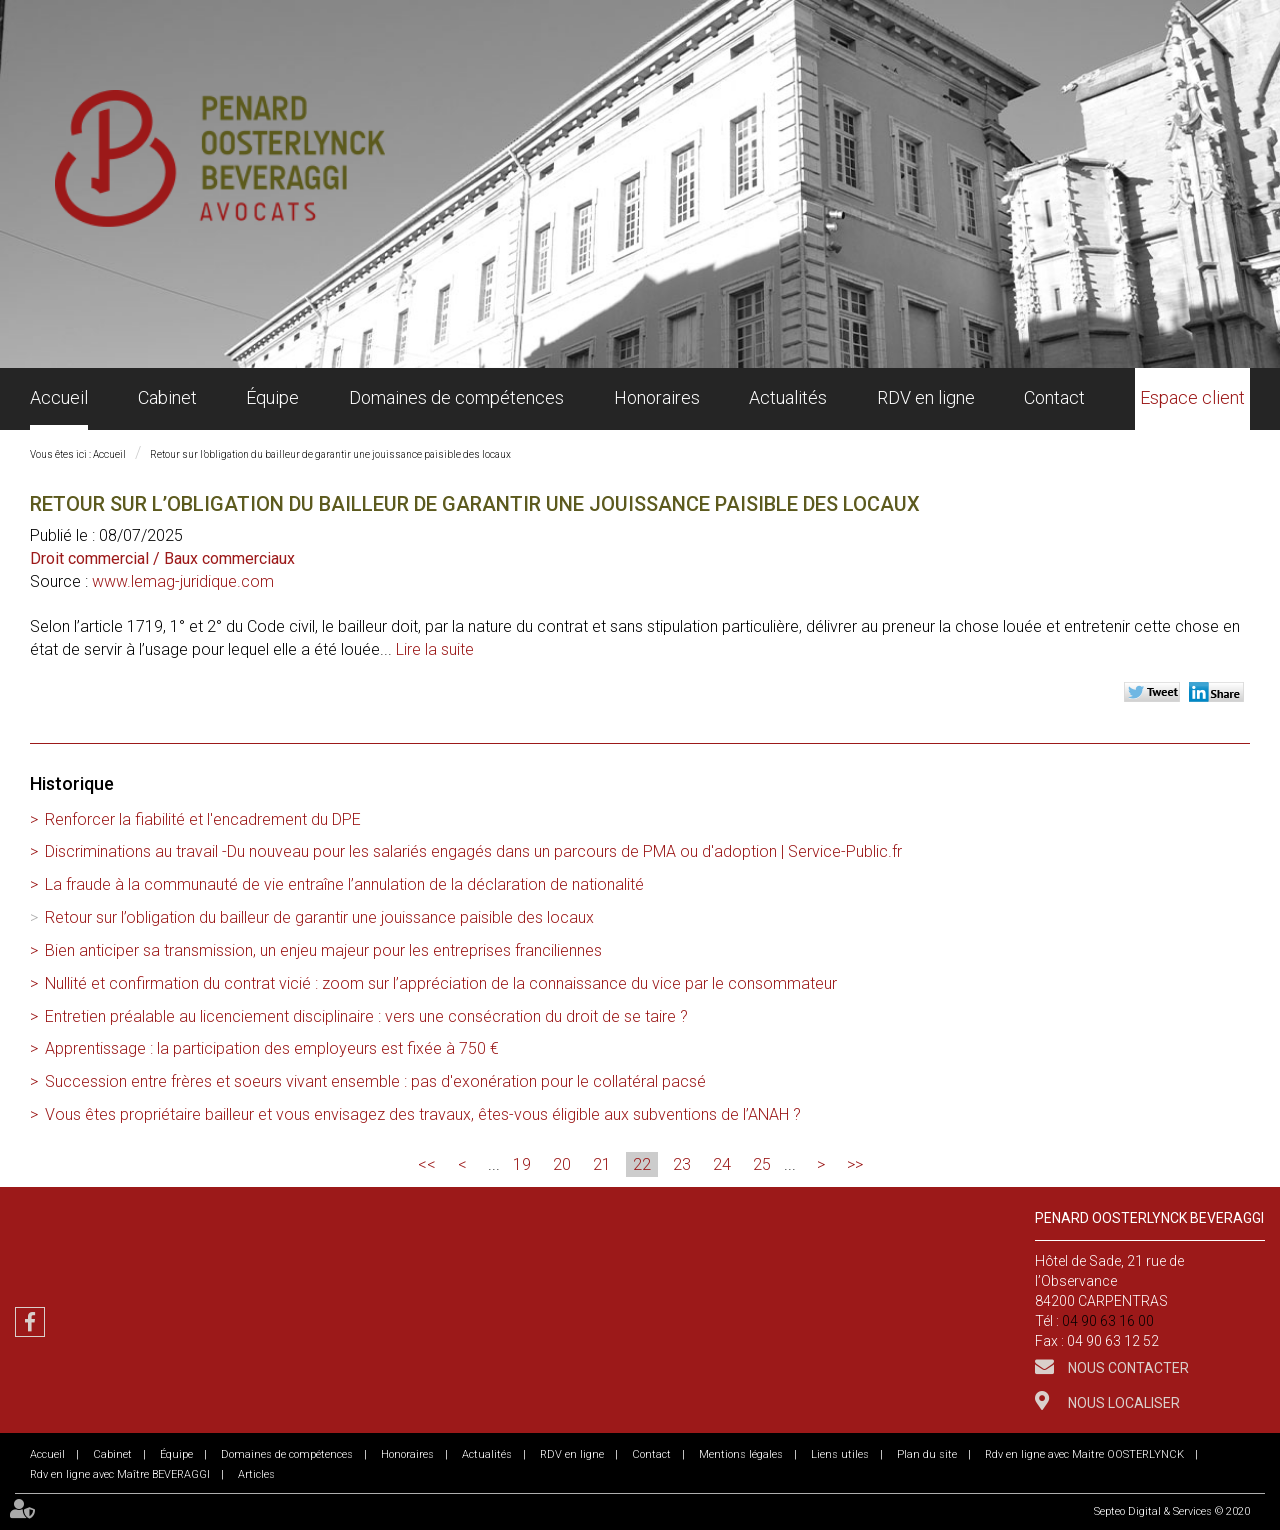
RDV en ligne (926, 397)
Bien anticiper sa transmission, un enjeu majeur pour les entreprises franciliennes (323, 950)
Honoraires (657, 397)
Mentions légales (741, 1454)
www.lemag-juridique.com (183, 581)
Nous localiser (1122, 1403)
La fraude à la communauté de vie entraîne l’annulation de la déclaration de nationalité (344, 884)
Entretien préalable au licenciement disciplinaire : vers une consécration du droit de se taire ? (366, 1016)
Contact (1054, 397)
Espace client (1192, 397)
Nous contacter (1127, 1368)
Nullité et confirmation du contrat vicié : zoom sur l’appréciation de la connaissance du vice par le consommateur (441, 983)
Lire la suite (435, 649)
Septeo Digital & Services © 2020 (1172, 1511)
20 (562, 1164)
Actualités (788, 397)
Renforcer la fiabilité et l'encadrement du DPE (203, 819)
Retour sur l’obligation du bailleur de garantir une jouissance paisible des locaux (330, 454)
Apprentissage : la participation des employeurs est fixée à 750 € (272, 1048)
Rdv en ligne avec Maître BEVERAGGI (120, 1474)
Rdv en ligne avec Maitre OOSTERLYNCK (1084, 1454)
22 (642, 1164)
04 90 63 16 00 (1108, 1321)
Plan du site (927, 1454)
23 (682, 1164)
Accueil (59, 397)
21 (602, 1164)
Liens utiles (840, 1454)
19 (522, 1164)
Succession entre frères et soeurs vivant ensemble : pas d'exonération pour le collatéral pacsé (375, 1081)
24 (722, 1164)
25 (762, 1164)
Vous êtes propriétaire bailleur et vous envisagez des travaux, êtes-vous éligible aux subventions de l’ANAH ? (423, 1114)
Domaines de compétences (456, 397)
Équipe (272, 397)
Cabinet (167, 397)
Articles (256, 1474)
